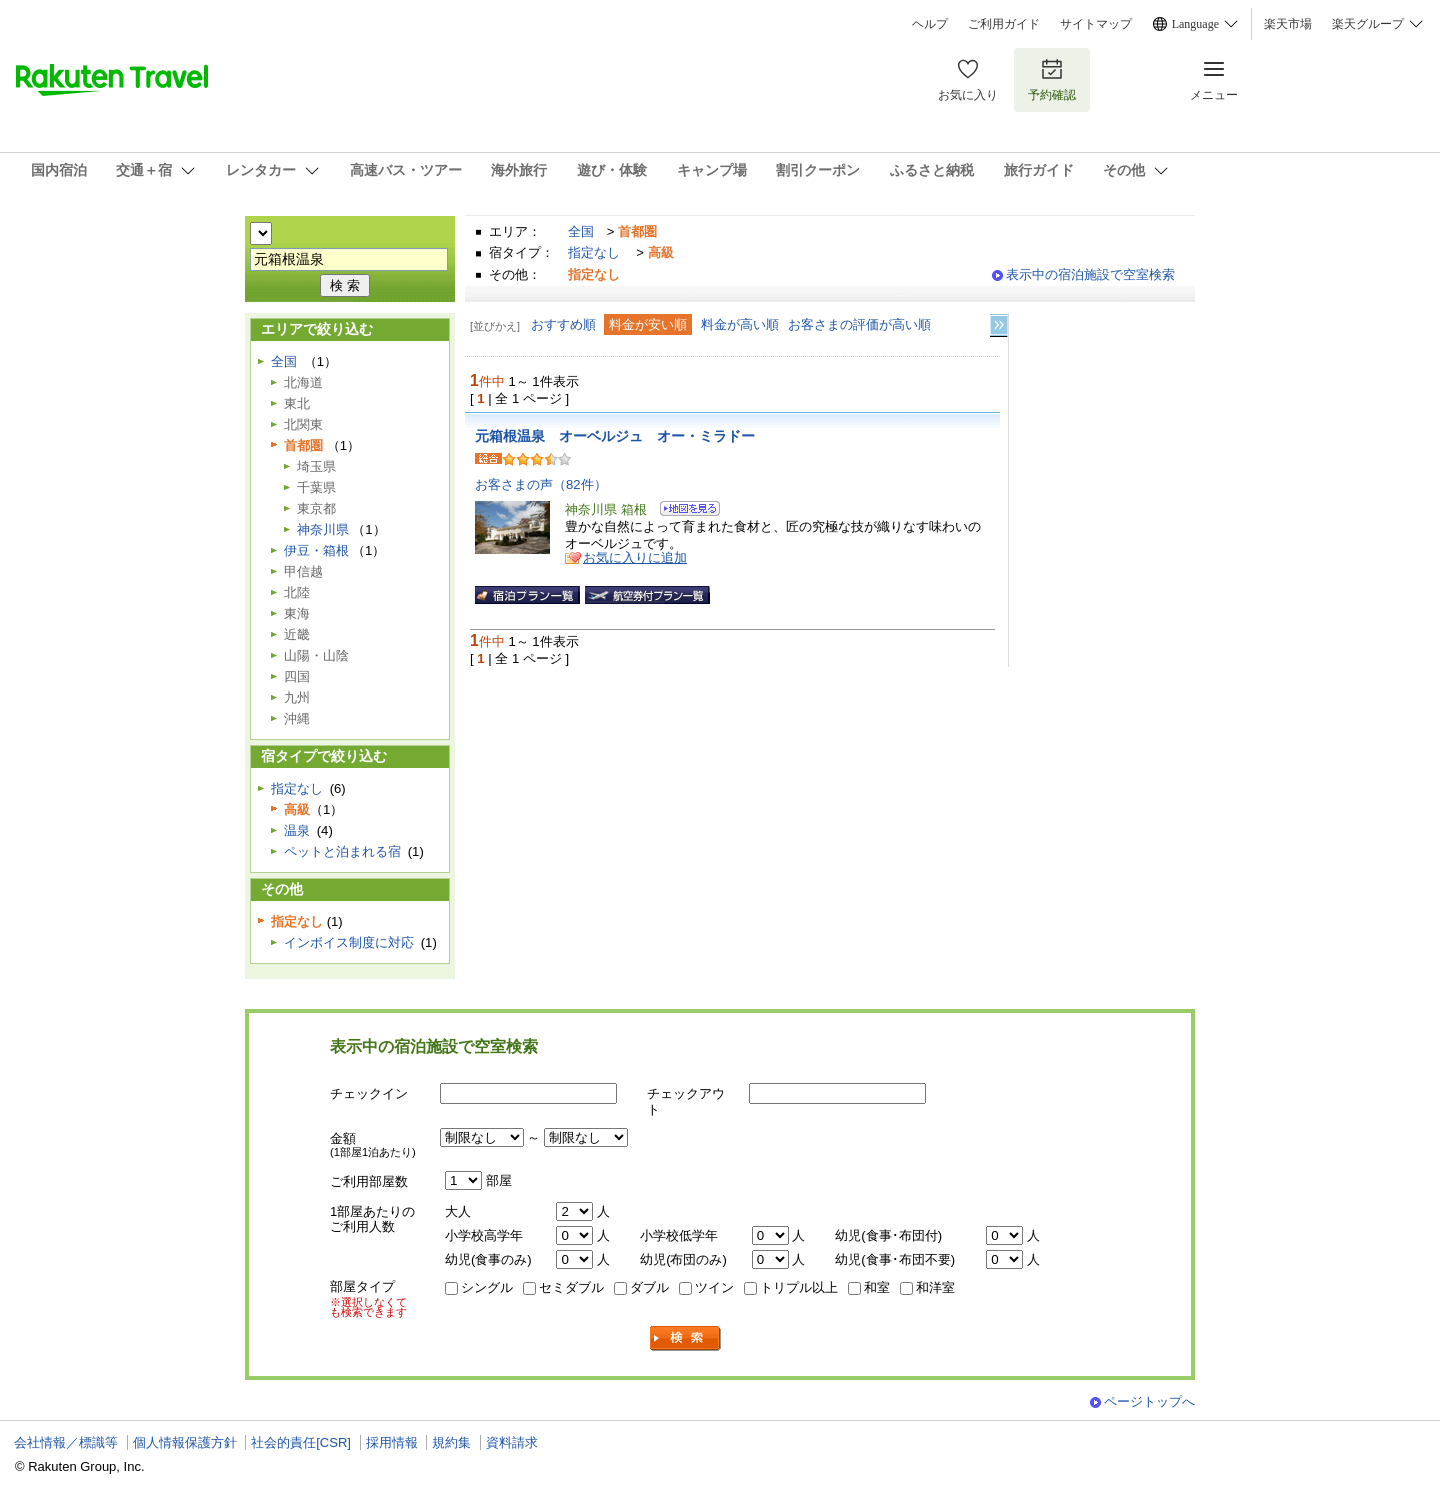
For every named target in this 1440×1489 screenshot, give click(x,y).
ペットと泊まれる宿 (342, 851)
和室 (877, 1287)
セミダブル (571, 1287)
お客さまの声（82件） (541, 484)
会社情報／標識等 (66, 1442)
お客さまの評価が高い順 (859, 324)
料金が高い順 (740, 324)
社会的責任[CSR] (301, 1442)
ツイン (714, 1287)
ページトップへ (1149, 1401)
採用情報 (392, 1442)
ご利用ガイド (1004, 24)
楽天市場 (1288, 24)
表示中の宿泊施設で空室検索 (1090, 274)
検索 (686, 1338)
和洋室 (935, 1287)
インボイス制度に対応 (349, 942)
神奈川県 (323, 529)
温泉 (297, 830)
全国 (581, 231)
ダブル (649, 1287)
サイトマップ (1096, 24)
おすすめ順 (563, 324)
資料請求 (512, 1442)
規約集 (451, 1442)
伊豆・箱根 (316, 550)
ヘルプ (930, 24)
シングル (487, 1287)
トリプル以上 (799, 1287)
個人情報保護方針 (185, 1442)
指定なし (594, 252)
